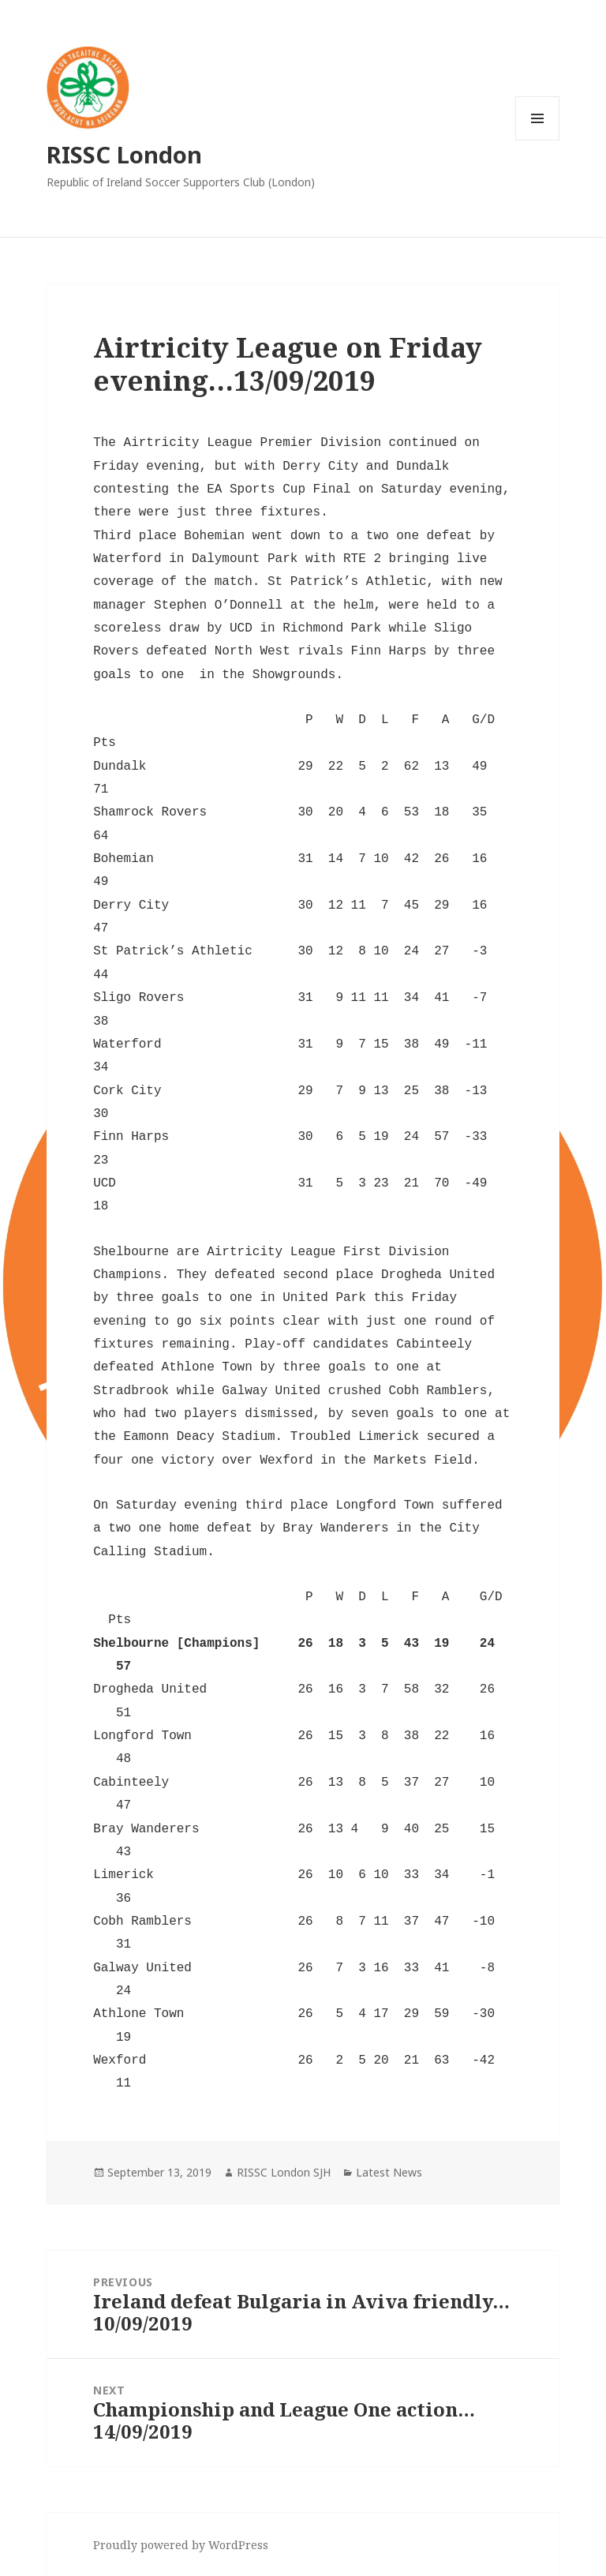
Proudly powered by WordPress (180, 2544)
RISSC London (124, 154)
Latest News (389, 2172)
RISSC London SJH (284, 2172)
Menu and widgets (537, 140)
